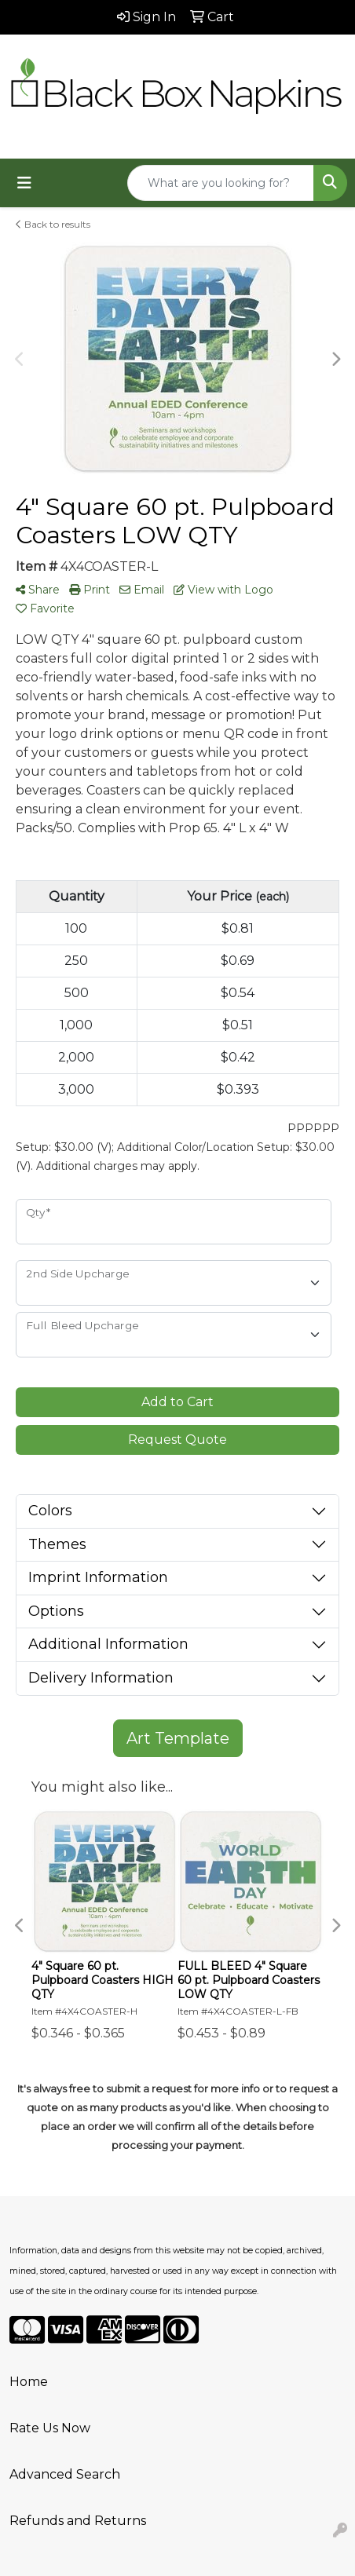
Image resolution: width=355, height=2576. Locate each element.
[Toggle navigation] (24, 183)
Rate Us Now (49, 2428)
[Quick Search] (220, 183)
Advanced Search (64, 2474)
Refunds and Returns (77, 2520)
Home (28, 2381)
